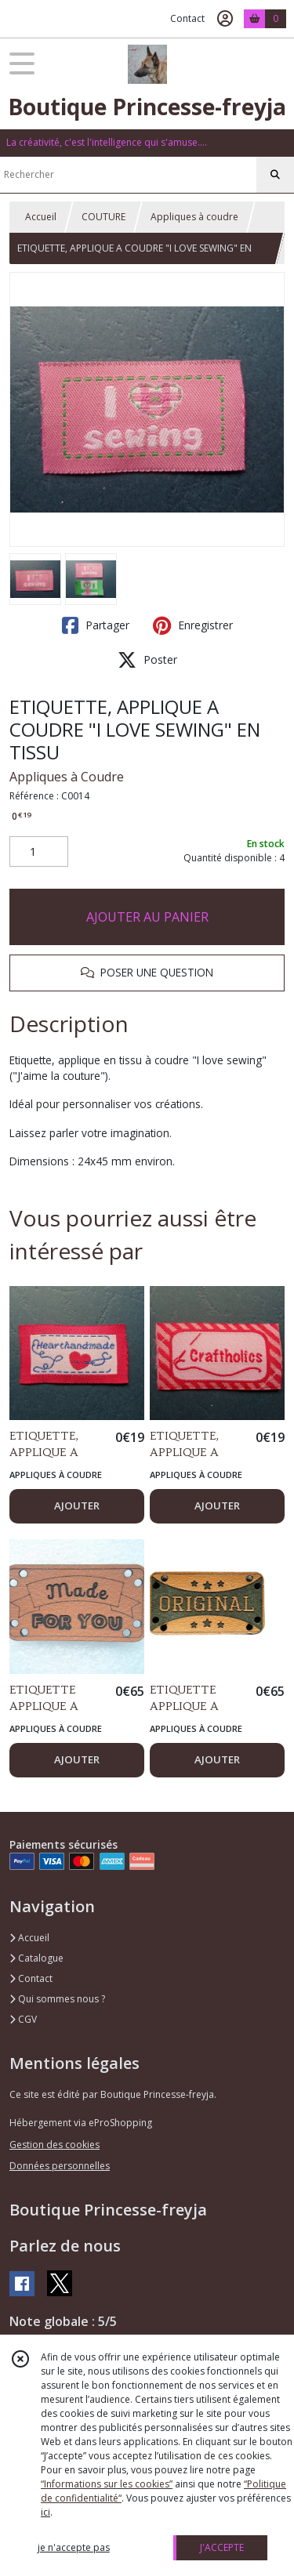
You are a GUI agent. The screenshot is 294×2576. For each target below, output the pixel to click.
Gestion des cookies (54, 2144)
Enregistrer (193, 625)
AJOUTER (77, 1505)
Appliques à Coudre (66, 776)
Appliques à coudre (194, 216)
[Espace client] (225, 19)
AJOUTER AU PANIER (147, 917)
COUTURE (103, 216)
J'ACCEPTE (222, 2547)
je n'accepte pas (74, 2547)
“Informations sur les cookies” (106, 2484)
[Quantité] (38, 852)
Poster (147, 659)
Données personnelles (59, 2165)
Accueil (40, 216)
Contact (187, 18)
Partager (95, 625)
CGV (23, 2019)
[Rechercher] (275, 175)
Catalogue (36, 1958)
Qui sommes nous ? (57, 1998)
